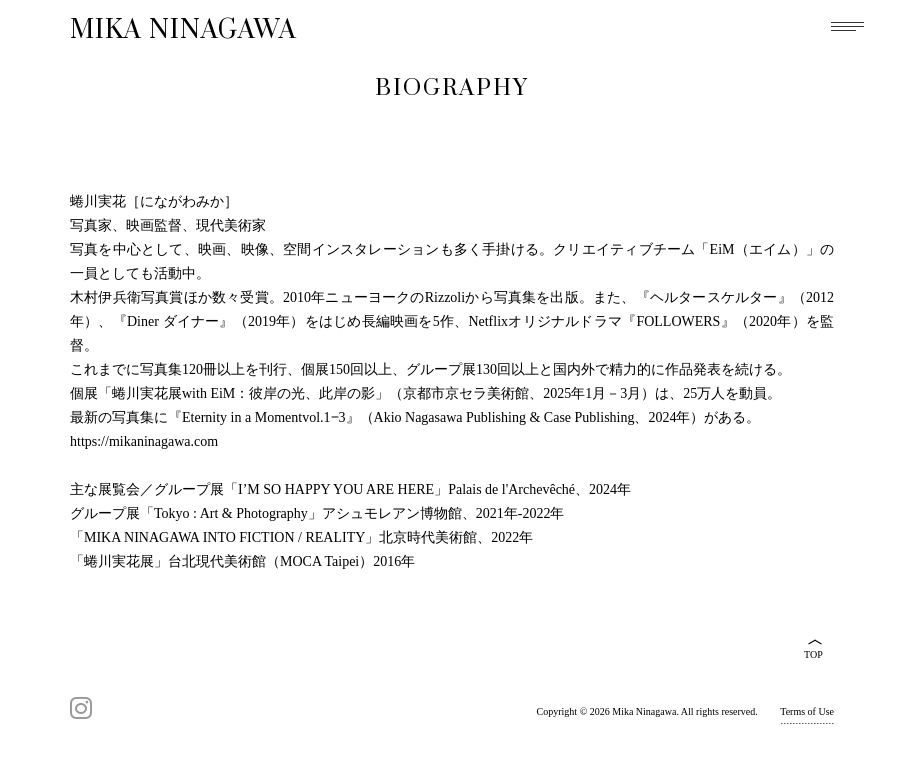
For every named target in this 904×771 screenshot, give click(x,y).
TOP (813, 654)
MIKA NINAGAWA (183, 30)
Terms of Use (807, 711)
